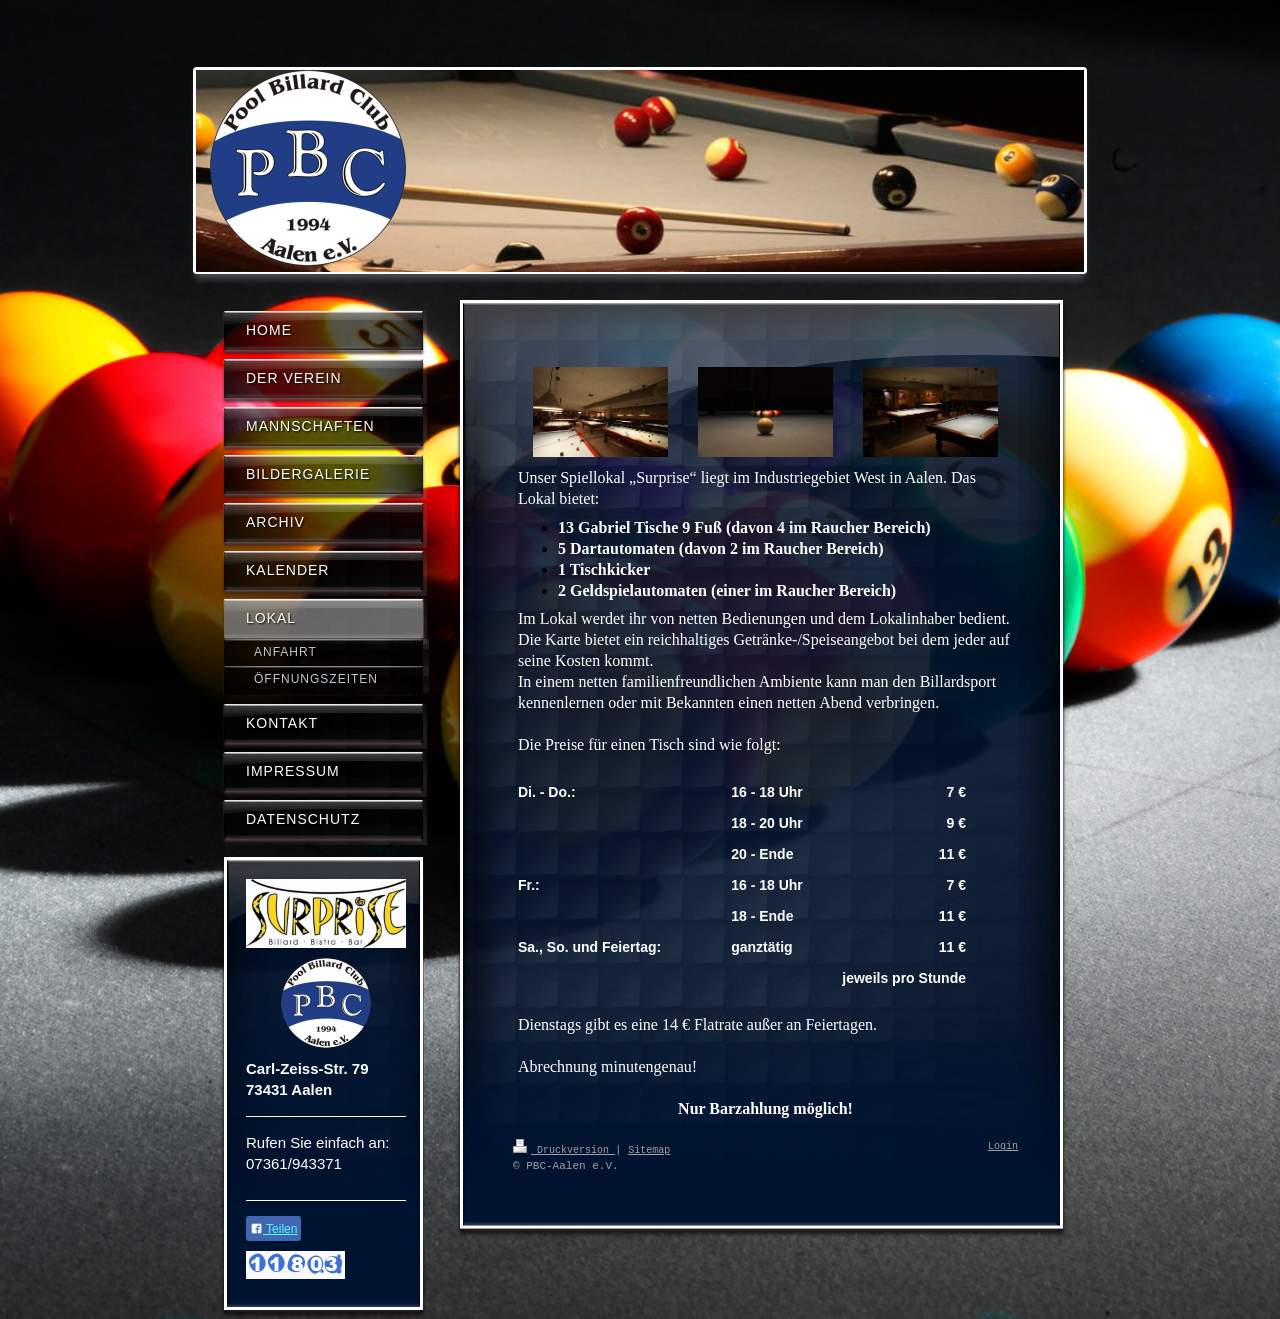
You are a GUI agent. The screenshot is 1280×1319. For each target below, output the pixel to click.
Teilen (273, 1229)
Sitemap (649, 1149)
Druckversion (564, 1149)
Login (1003, 1147)
